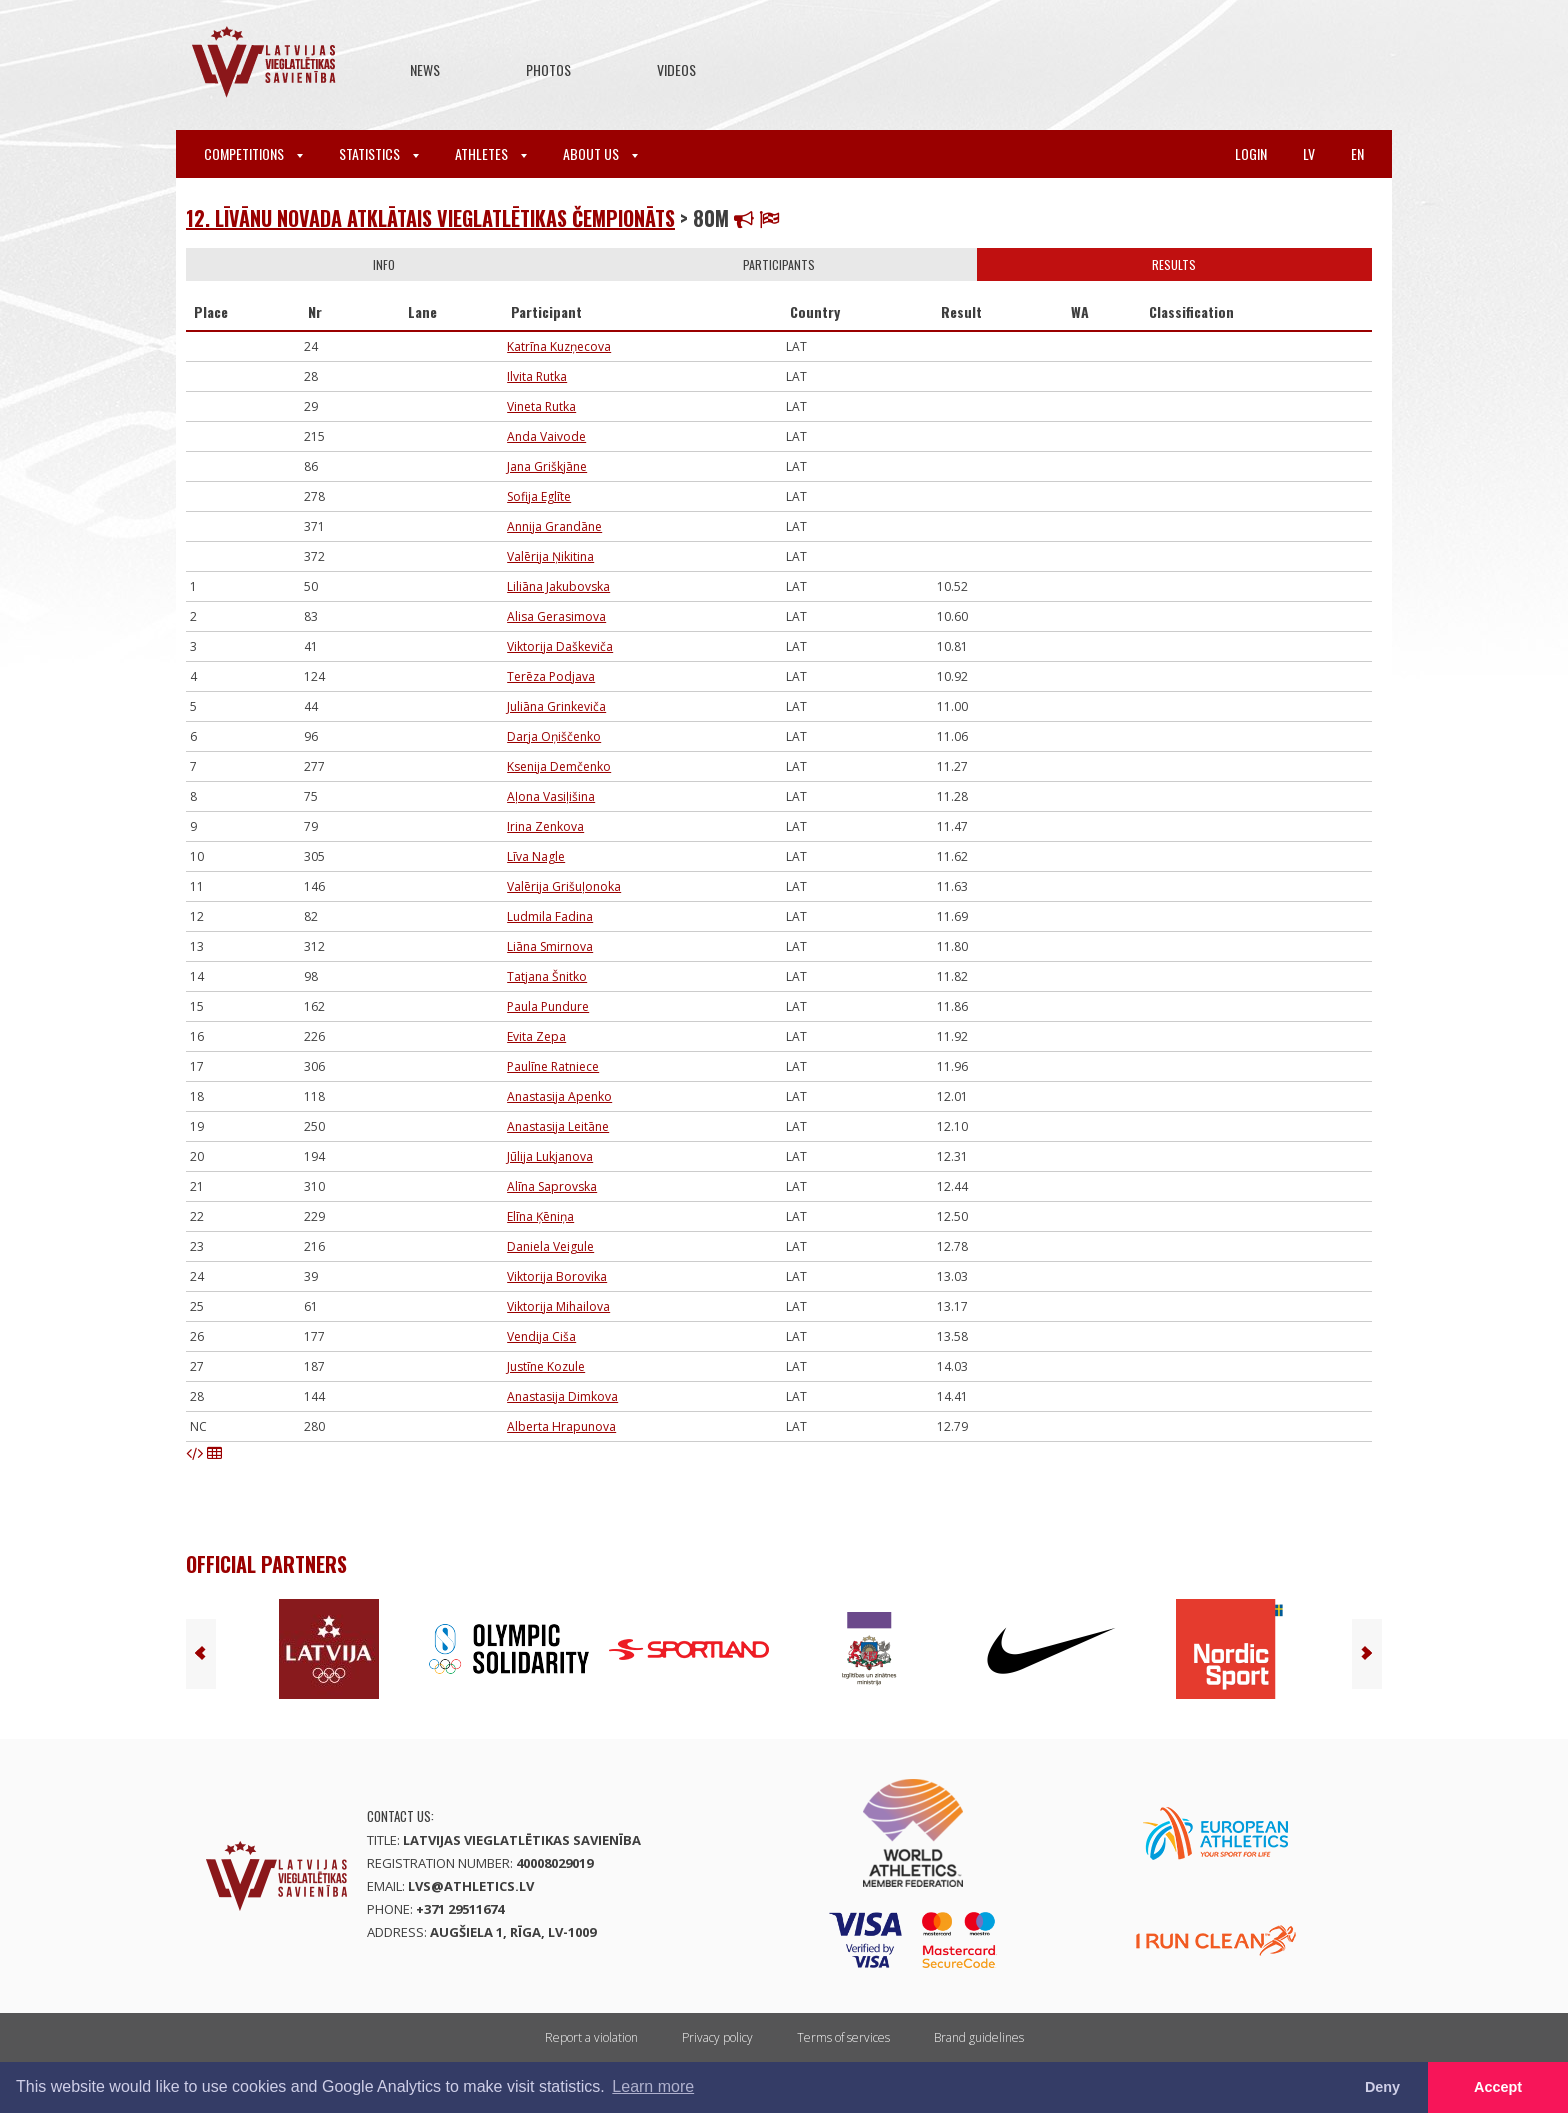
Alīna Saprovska (552, 1186)
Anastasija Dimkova (562, 1396)
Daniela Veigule (550, 1246)
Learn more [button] (653, 2086)
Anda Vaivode (546, 436)
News (425, 69)
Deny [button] (1382, 2087)
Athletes (491, 153)
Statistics (379, 153)
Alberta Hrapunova (561, 1426)
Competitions (253, 153)
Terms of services (843, 2037)
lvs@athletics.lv (471, 1886)
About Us (600, 153)
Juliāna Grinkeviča (556, 706)
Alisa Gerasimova (556, 616)
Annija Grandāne (554, 526)
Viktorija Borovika (557, 1276)
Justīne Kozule (546, 1366)
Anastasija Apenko (559, 1096)
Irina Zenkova (545, 826)
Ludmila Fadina (550, 916)
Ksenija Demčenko (559, 766)
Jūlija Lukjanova (550, 1156)
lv (1309, 153)
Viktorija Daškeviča (560, 646)
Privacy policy (717, 2037)
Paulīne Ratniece (553, 1066)
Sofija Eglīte (539, 496)
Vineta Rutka (541, 406)
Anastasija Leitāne (558, 1126)
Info (384, 264)
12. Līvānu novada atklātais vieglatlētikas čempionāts (430, 218)
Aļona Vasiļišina (551, 796)
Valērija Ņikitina (550, 556)
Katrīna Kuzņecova (559, 346)
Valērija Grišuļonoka (564, 886)
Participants (779, 264)
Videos (676, 69)
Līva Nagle (536, 856)
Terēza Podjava (551, 676)
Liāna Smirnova (550, 946)
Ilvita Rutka (537, 376)
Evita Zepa (536, 1036)
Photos (548, 69)
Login (1251, 153)
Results (1174, 264)
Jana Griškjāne (547, 466)
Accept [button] (1498, 2087)
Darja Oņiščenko (554, 736)
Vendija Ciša (541, 1336)
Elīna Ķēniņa (540, 1216)
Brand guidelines (979, 2037)
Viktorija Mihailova (558, 1306)
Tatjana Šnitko (547, 976)
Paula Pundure (548, 1006)
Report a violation (591, 2037)
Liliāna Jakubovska (558, 586)
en (1357, 153)
